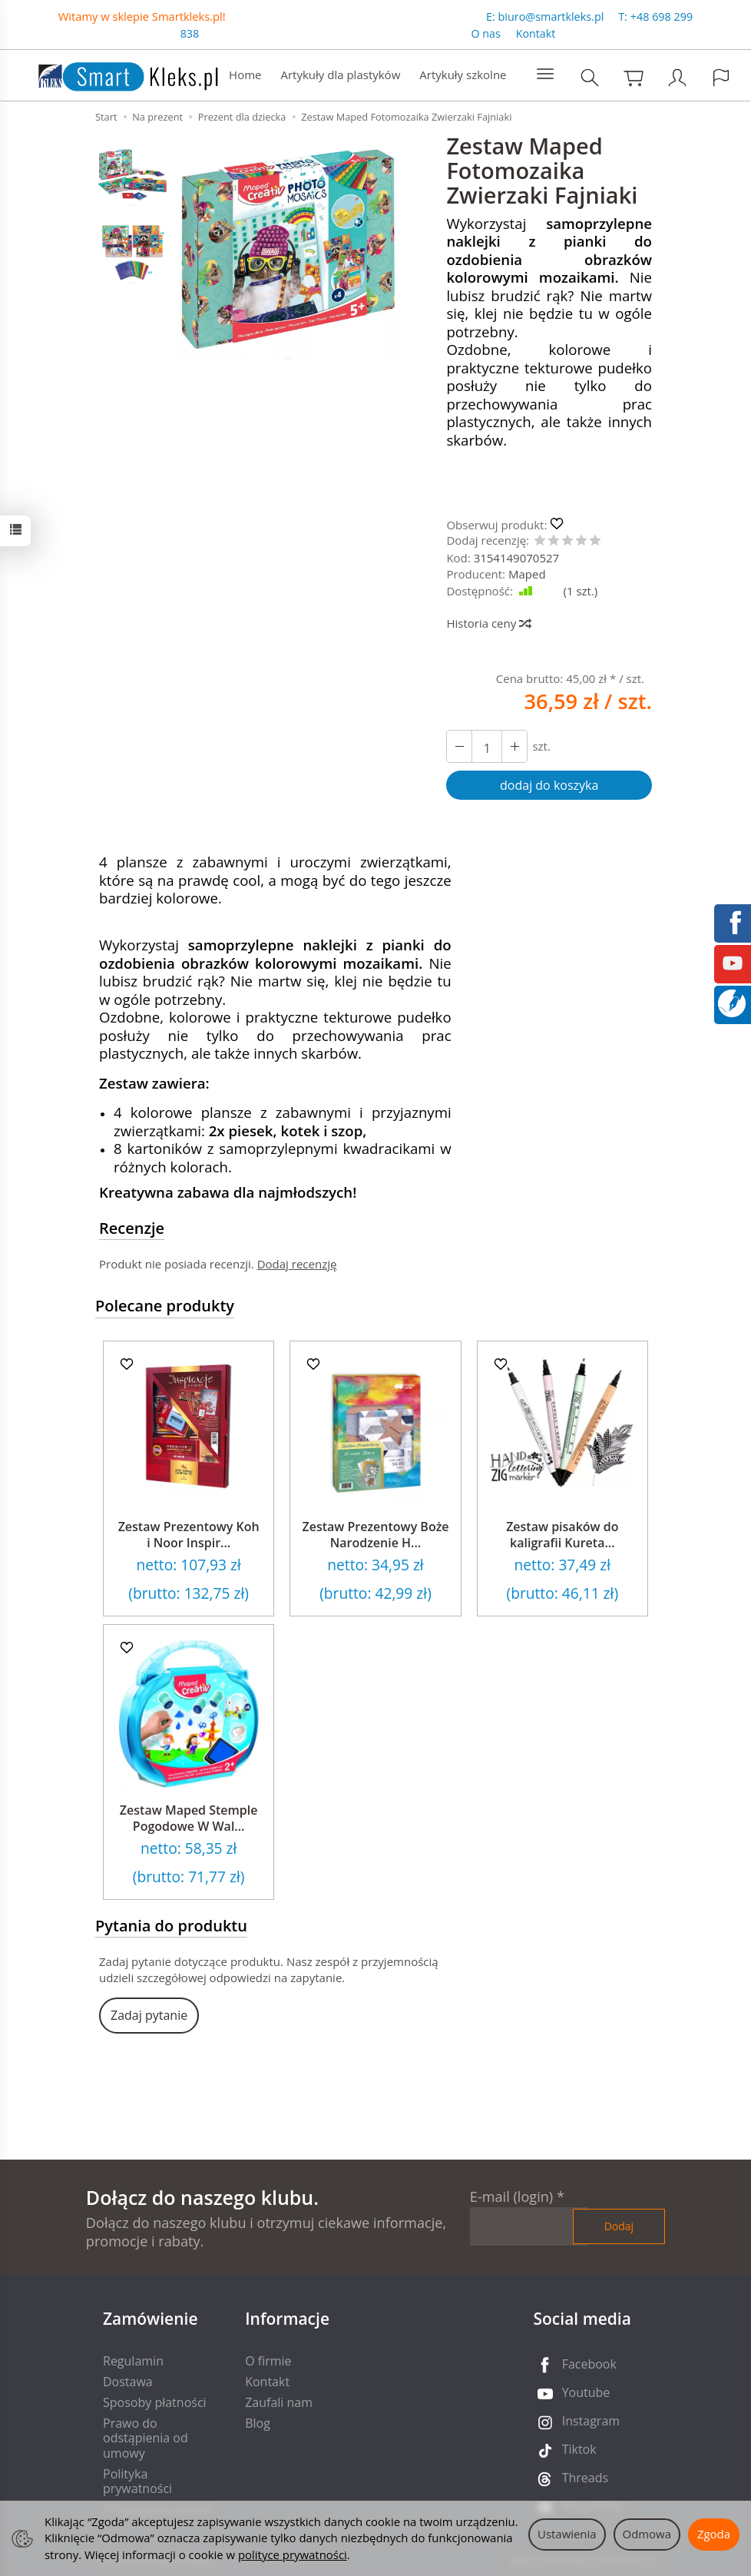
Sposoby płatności (155, 2402)
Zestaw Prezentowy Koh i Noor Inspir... (189, 1535)
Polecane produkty (164, 1305)
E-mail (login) (511, 2196)
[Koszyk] (633, 77)
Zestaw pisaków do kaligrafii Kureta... (562, 1535)
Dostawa (128, 2381)
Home (245, 74)
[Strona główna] (113, 73)
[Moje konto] (677, 77)
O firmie (268, 2360)
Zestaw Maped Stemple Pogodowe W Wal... (189, 1818)
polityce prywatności (292, 2554)
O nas (486, 33)
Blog (257, 2423)
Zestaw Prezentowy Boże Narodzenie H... (375, 1535)
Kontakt (536, 33)
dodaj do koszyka (549, 785)
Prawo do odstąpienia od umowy (145, 2438)
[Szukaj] (589, 77)
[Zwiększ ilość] (459, 746)
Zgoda (713, 2533)
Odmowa (647, 2533)
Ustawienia (567, 2533)
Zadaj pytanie (149, 2015)
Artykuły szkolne (462, 74)
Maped (527, 574)
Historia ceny (488, 623)
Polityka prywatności (137, 2481)
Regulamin (133, 2360)
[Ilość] (486, 746)
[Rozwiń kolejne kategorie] (545, 74)
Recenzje (131, 1228)
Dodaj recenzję (297, 1263)
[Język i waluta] (721, 77)
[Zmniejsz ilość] (514, 746)
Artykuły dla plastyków (340, 74)
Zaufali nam (279, 2402)
